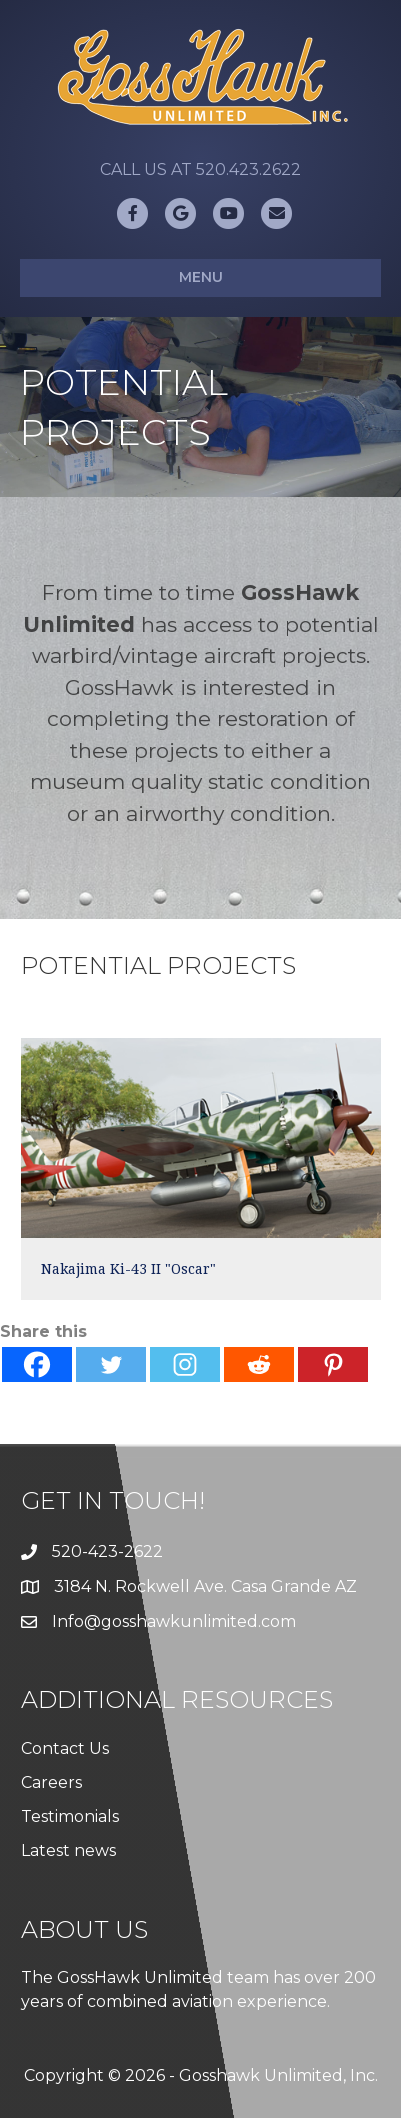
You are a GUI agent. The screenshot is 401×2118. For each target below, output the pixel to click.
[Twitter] (111, 1364)
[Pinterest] (333, 1364)
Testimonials (70, 1816)
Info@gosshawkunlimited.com (174, 1621)
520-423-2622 (107, 1551)
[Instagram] (185, 1364)
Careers (51, 1782)
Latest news (68, 1850)
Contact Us (65, 1748)
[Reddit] (259, 1364)
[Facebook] (37, 1364)
